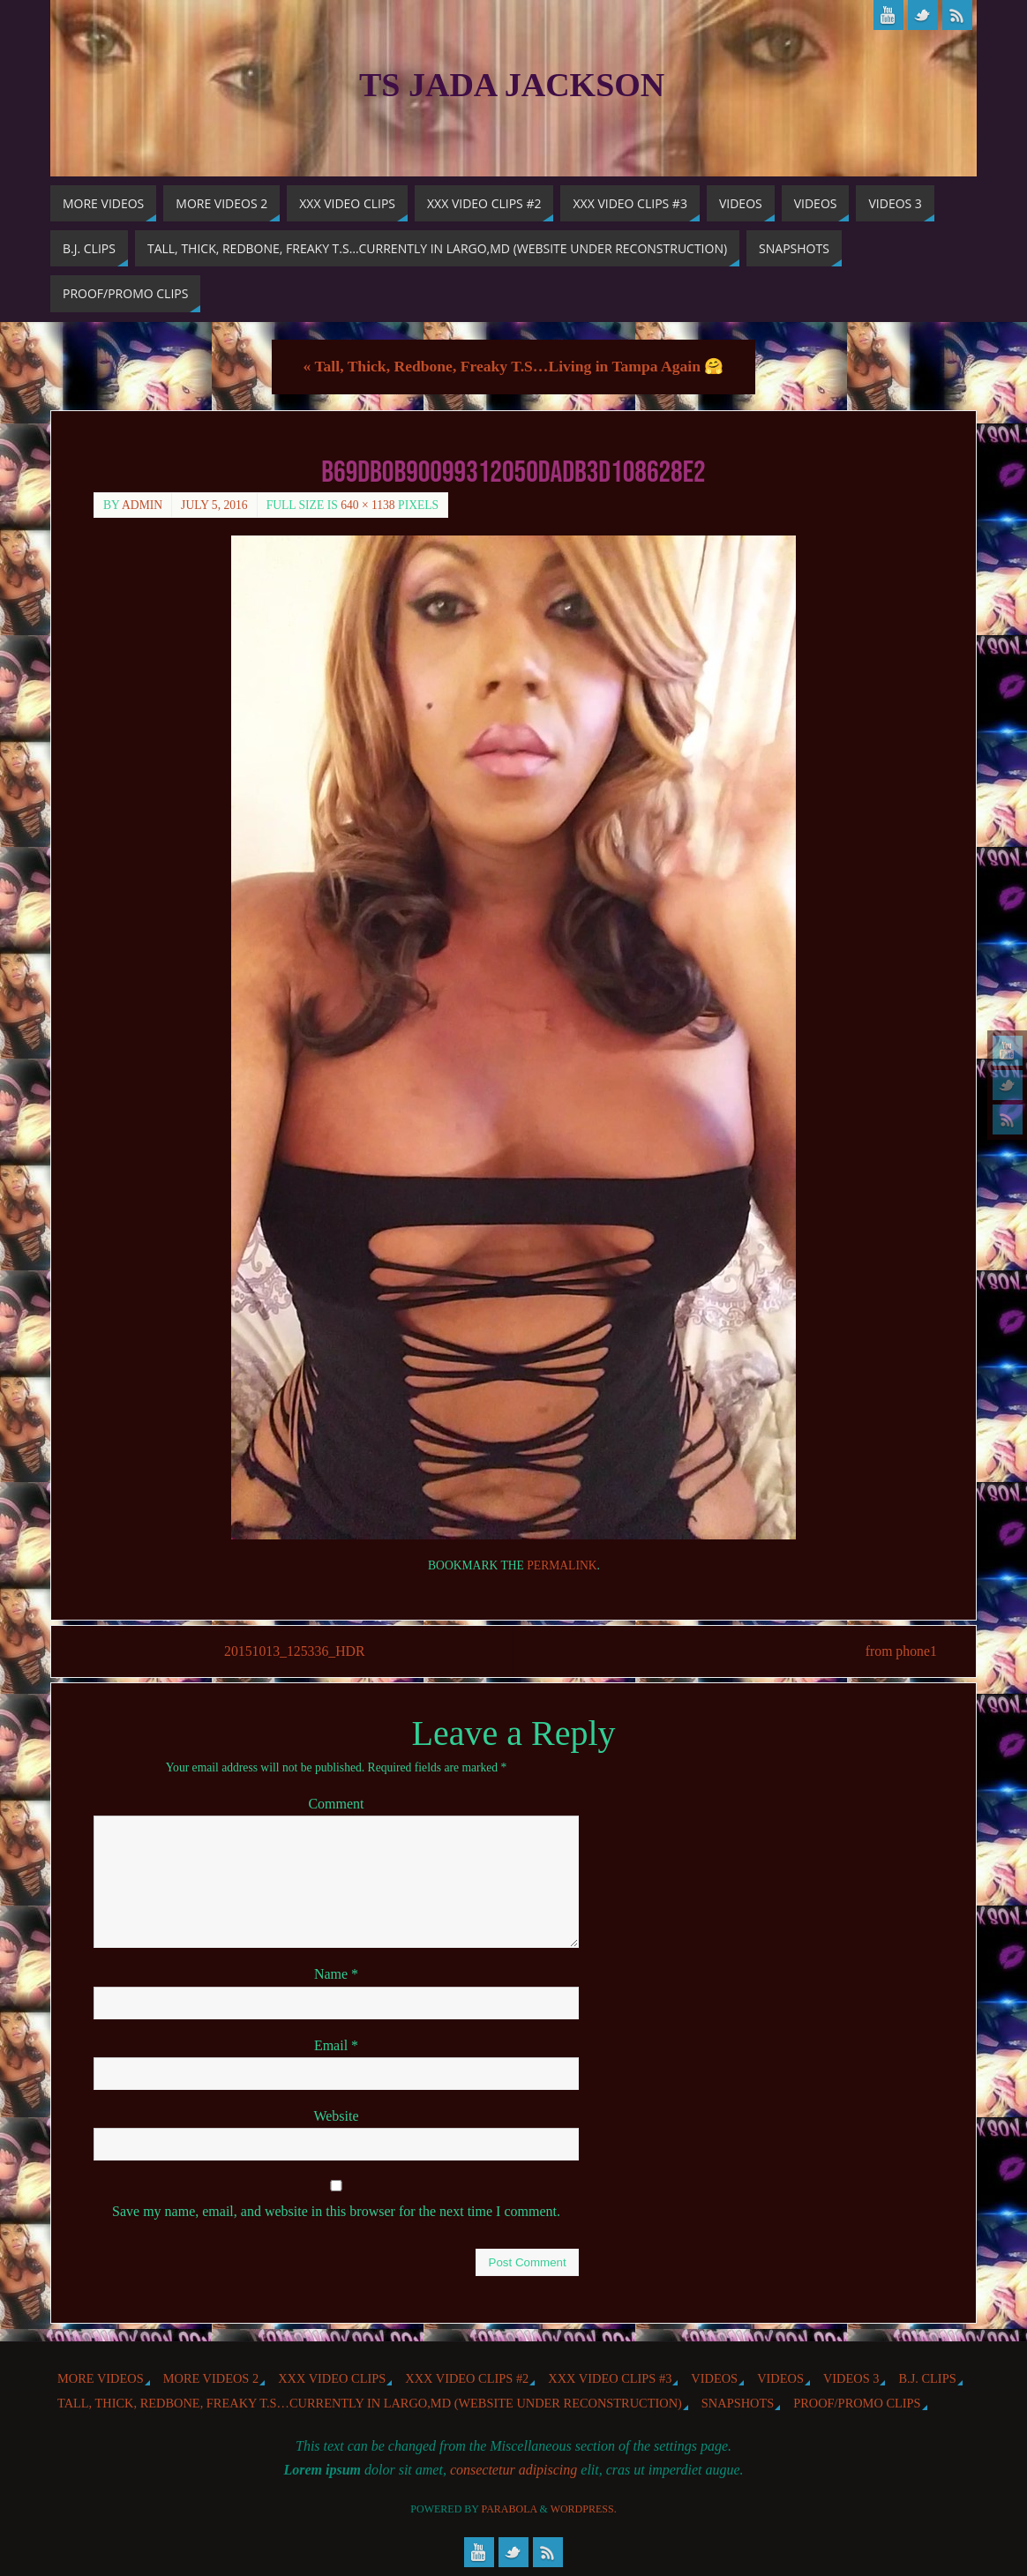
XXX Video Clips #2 (466, 2378)
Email (336, 2045)
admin (142, 505)
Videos (714, 2378)
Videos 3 (851, 2378)
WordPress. (584, 2509)
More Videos (100, 2378)
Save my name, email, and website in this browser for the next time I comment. (336, 2211)
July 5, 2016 (214, 505)
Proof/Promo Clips (856, 2403)
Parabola (509, 2509)
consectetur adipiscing (513, 2470)
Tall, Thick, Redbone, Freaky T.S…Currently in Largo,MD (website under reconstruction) (369, 2403)
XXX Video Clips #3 (609, 2378)
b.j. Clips (927, 2378)
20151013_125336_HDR (296, 1651)
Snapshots (737, 2403)
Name (336, 1974)
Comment (336, 1804)
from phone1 (897, 1651)
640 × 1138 (368, 505)
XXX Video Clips (332, 2378)
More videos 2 (211, 2378)
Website (335, 2115)
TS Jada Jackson (511, 85)
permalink (561, 1565)
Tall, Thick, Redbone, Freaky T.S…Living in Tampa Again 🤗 (514, 366)
